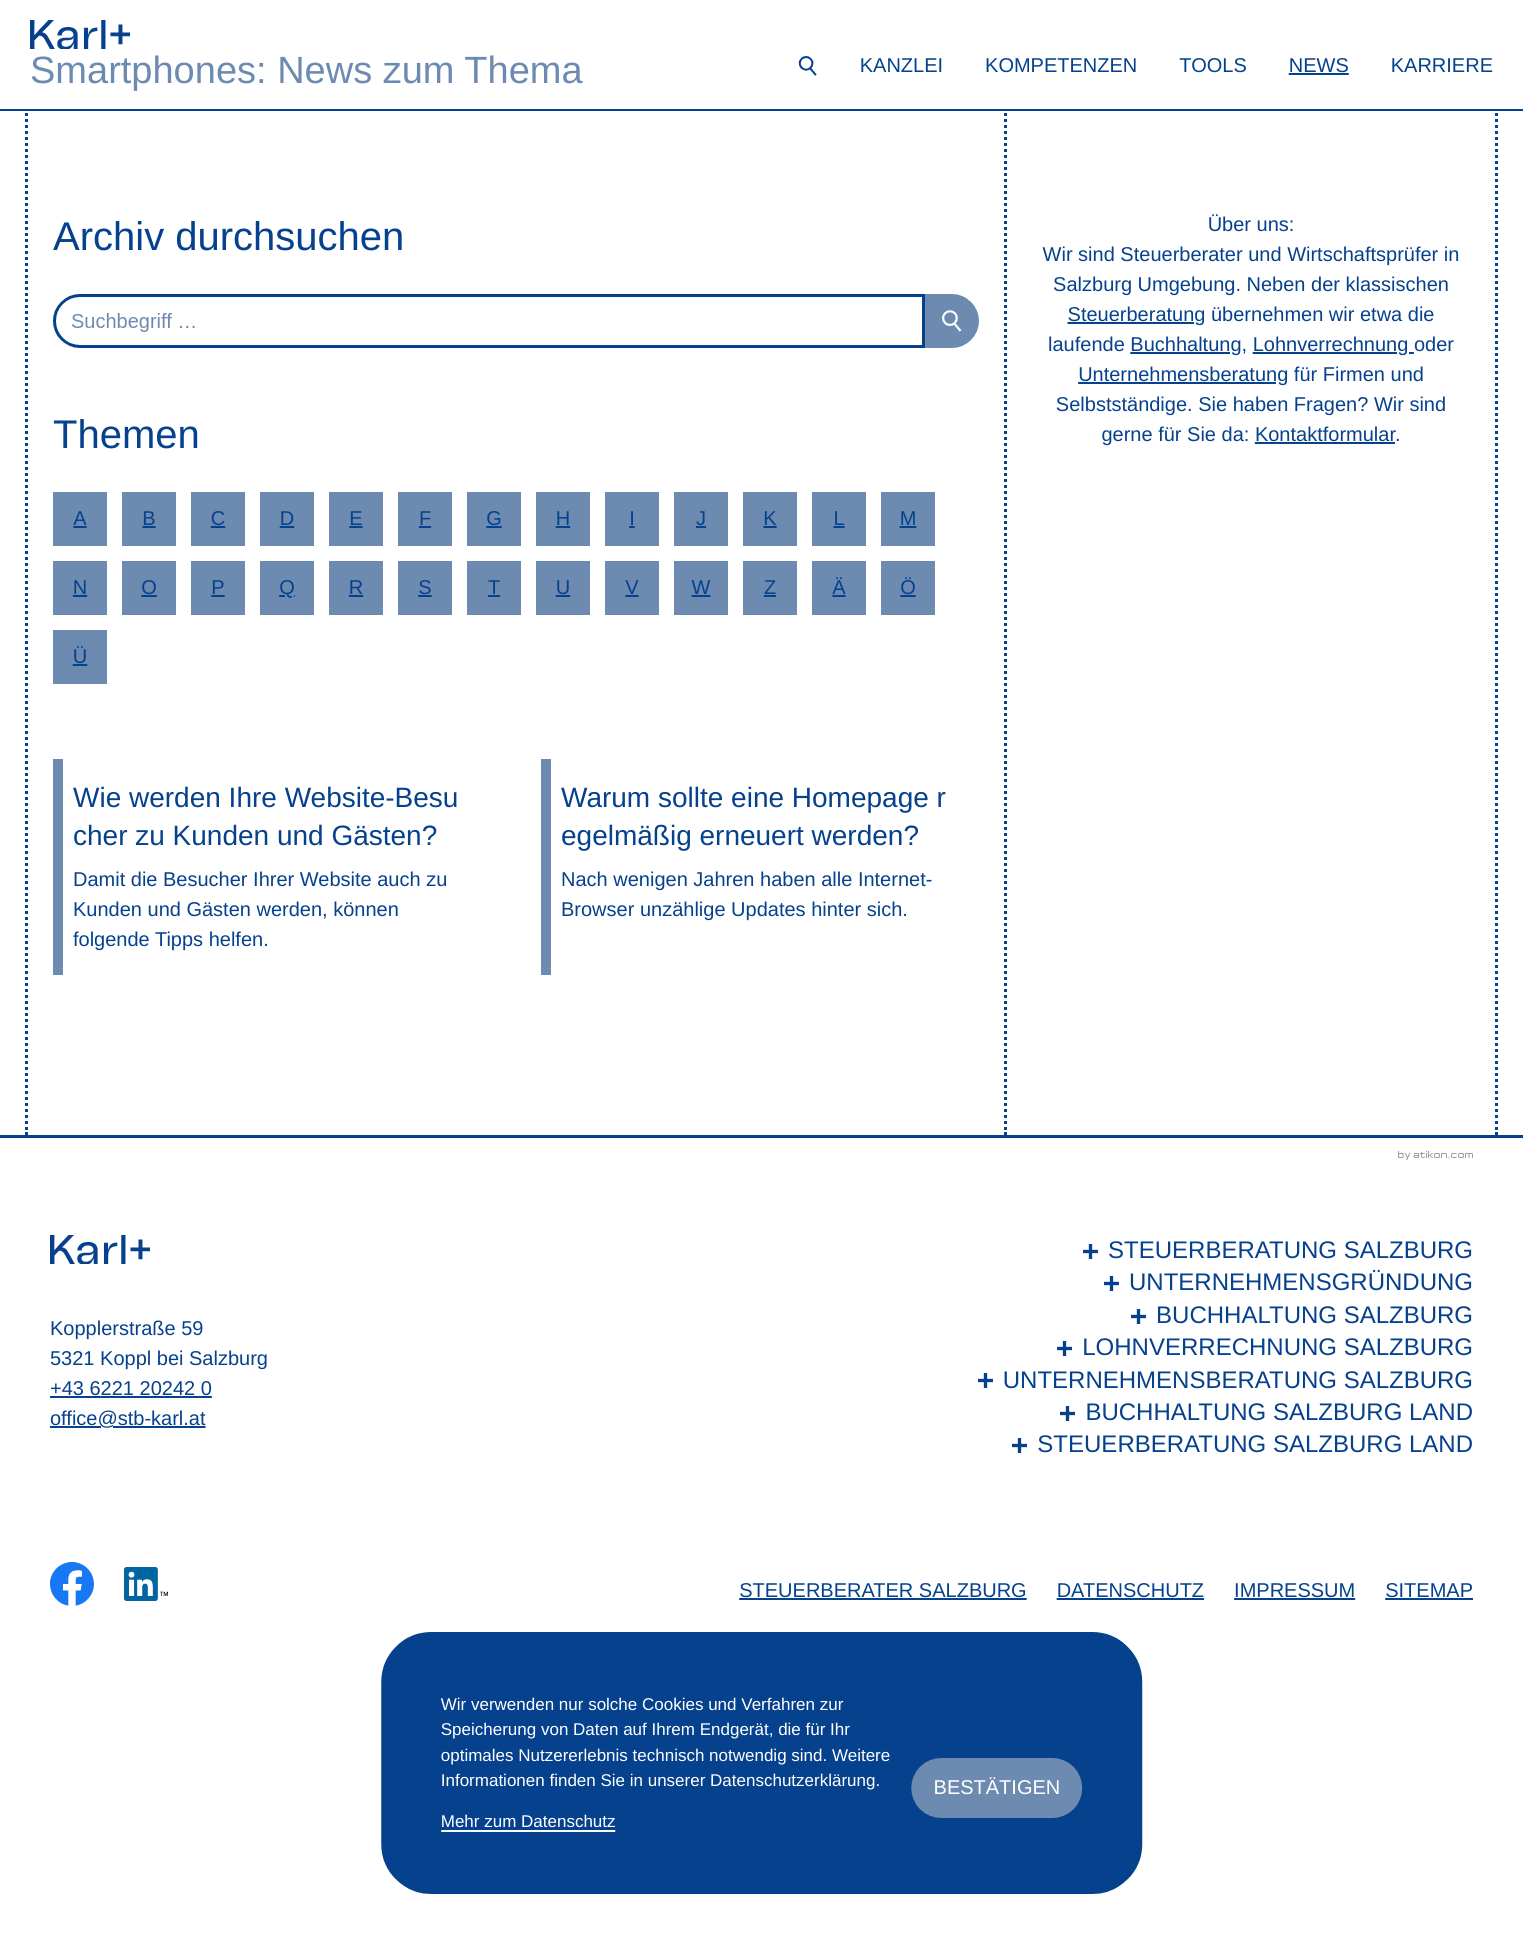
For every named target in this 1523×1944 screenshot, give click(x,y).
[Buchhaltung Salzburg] (1220, 1316)
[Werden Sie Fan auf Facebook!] (72, 1584)
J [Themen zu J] (701, 519)
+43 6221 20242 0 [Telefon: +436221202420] (131, 1389)
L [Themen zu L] (838, 519)
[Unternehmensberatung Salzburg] (1220, 1381)
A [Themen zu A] (79, 519)
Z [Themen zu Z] (770, 588)
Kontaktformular (1325, 435)
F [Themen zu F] (425, 519)
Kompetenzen (1061, 66)
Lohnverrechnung (1333, 345)
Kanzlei (901, 66)
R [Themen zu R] (356, 588)
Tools (1212, 66)
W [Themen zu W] (701, 588)
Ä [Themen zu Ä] (838, 588)
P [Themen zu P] (217, 588)
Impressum (1294, 1591)
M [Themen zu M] (908, 519)
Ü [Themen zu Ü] (80, 657)
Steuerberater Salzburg (882, 1591)
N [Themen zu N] (80, 588)
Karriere (1442, 66)
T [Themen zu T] (494, 588)
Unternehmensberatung (1183, 375)
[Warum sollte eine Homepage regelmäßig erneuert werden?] (760, 867)
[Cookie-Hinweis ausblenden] (997, 1788)
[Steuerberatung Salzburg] (1220, 1251)
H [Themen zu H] (563, 519)
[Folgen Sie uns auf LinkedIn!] (146, 1584)
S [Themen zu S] (424, 588)
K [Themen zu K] (769, 519)
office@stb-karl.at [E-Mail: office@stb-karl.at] (128, 1419)
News (1319, 66)
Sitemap (1429, 1591)
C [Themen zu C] (218, 519)
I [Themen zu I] (632, 519)
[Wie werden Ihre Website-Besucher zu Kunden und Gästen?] (272, 867)
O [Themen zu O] (149, 588)
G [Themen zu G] (494, 519)
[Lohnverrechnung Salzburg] (1220, 1348)
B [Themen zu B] (148, 519)
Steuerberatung (1137, 315)
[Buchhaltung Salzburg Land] (1220, 1413)
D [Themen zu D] (287, 519)
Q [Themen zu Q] (287, 588)
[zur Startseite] (80, 34)
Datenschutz (1130, 1591)
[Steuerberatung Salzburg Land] (1220, 1445)
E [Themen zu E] (355, 519)
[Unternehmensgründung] (1220, 1283)
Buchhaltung (1185, 345)
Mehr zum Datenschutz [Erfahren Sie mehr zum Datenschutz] (528, 1821)
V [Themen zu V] (631, 588)
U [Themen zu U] (563, 588)
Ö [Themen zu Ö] (908, 588)
